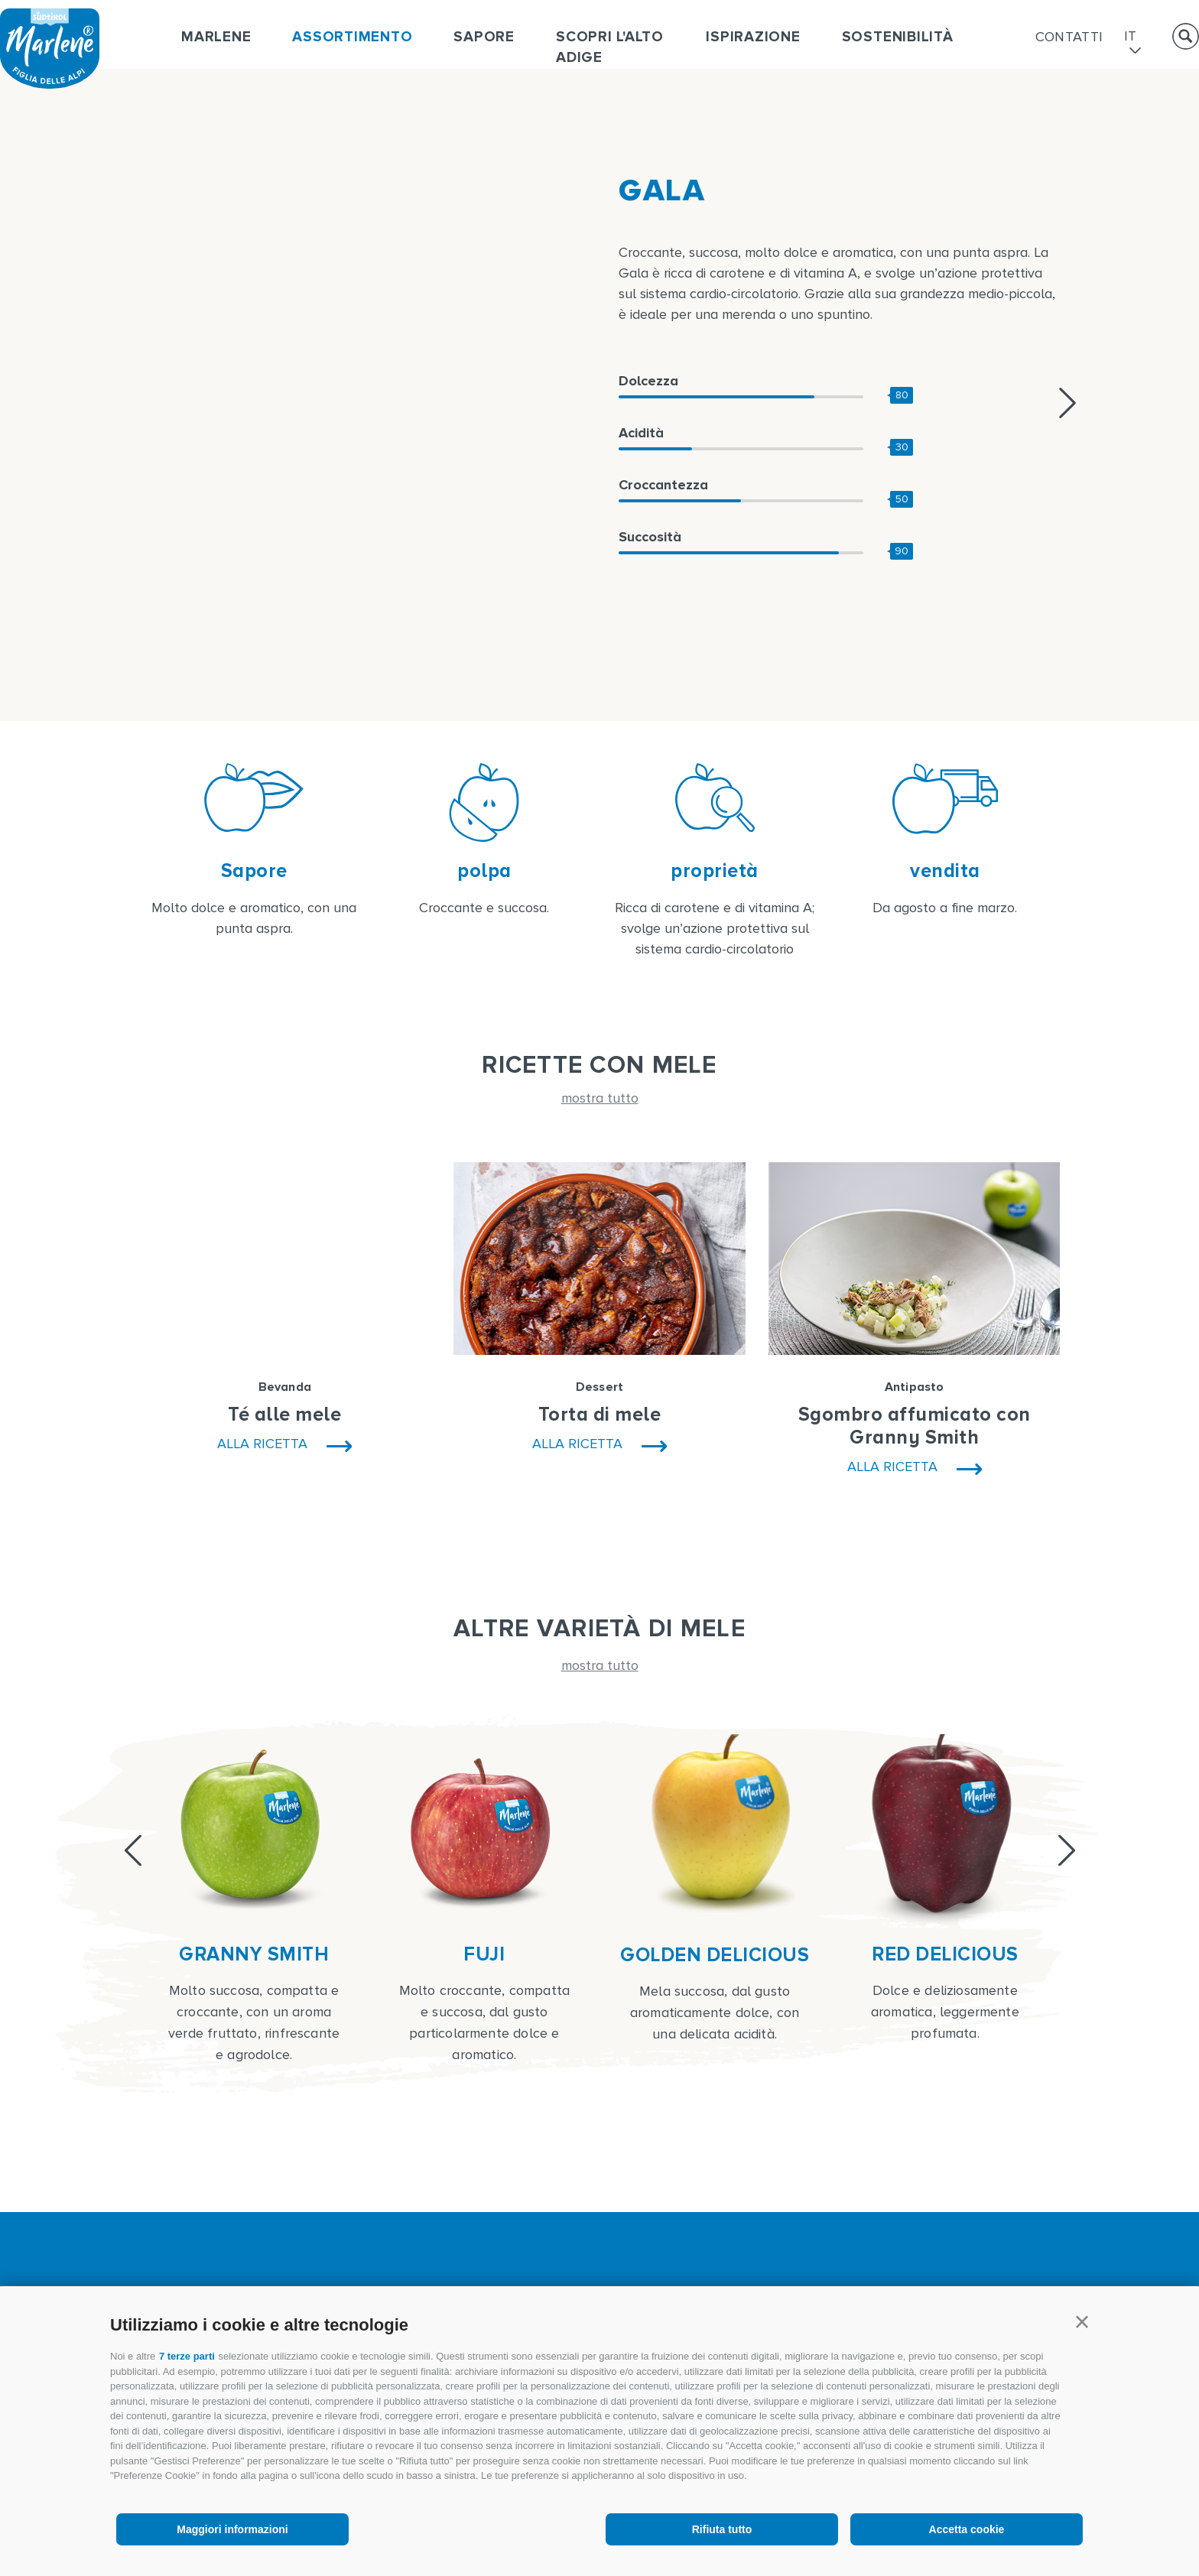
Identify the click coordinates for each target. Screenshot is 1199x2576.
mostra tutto (599, 1098)
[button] (1082, 2322)
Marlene (216, 37)
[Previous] (133, 1850)
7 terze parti (187, 2356)
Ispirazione (753, 37)
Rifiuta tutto (722, 2529)
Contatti (1069, 36)
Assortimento (352, 37)
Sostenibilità (898, 37)
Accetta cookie (967, 2529)
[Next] (1067, 1850)
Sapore (484, 37)
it (1130, 36)
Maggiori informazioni (232, 2529)
